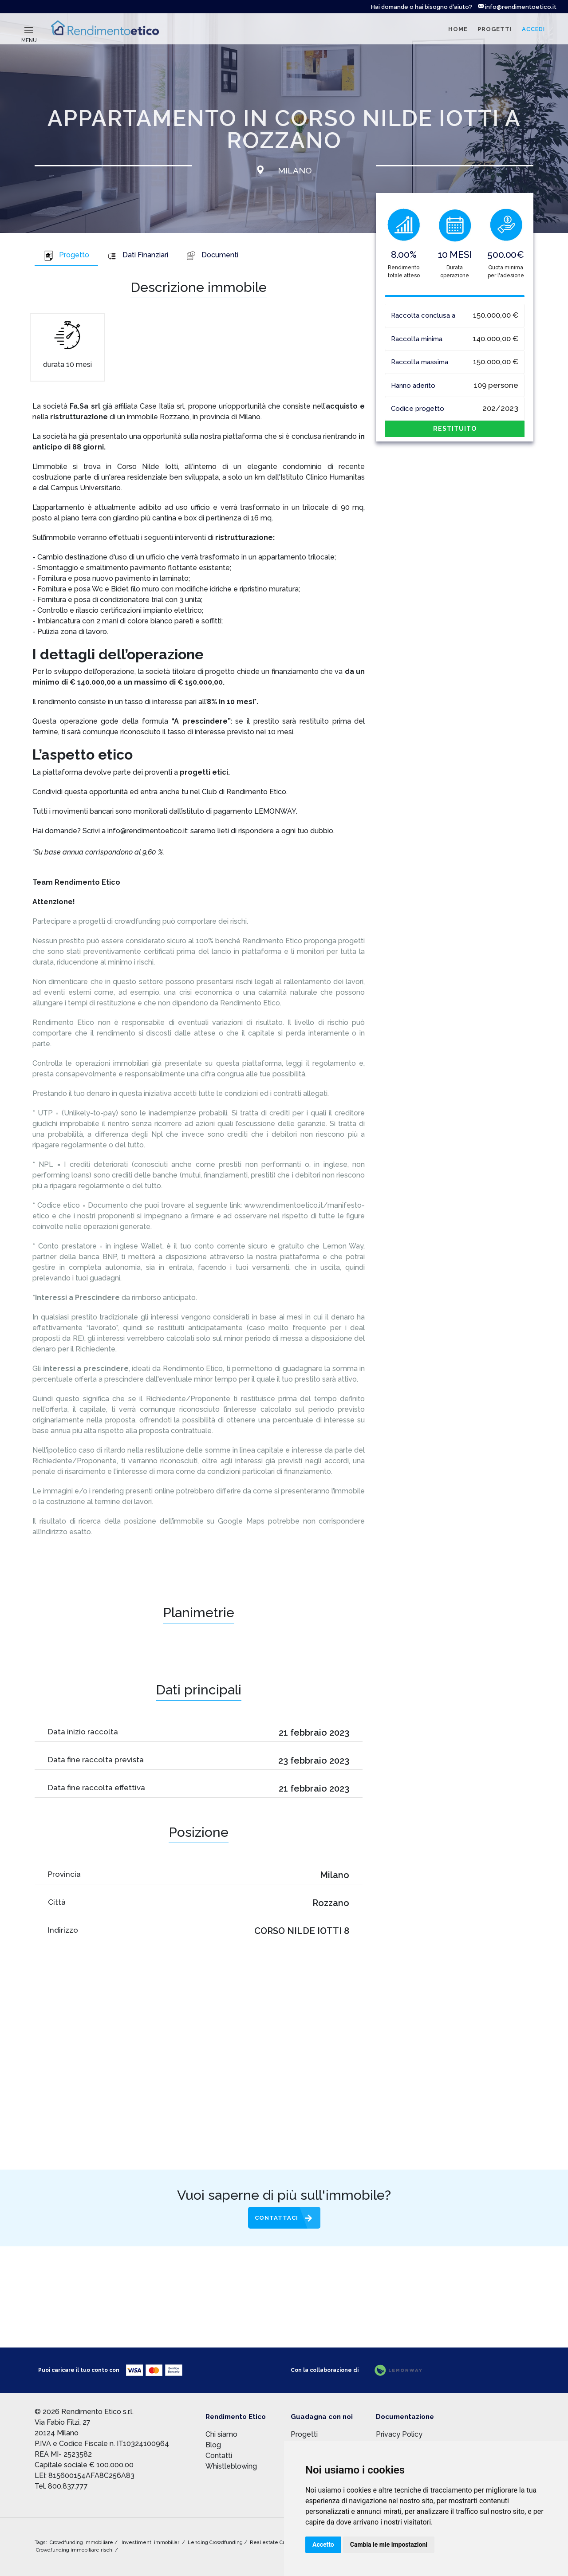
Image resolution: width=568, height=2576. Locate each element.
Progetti (304, 2434)
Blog (213, 2445)
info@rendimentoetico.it (517, 7)
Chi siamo (221, 2434)
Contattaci (276, 2217)
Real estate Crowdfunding (282, 2542)
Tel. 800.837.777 (61, 2486)
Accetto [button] (323, 2544)
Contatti (218, 2455)
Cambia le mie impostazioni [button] (388, 2544)
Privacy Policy (399, 2434)
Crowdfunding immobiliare (82, 2542)
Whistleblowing (231, 2466)
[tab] (66, 256)
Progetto (66, 255)
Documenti (212, 255)
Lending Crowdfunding (216, 2542)
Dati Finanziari (137, 255)
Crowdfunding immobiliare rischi (75, 2550)
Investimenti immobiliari (152, 2542)
